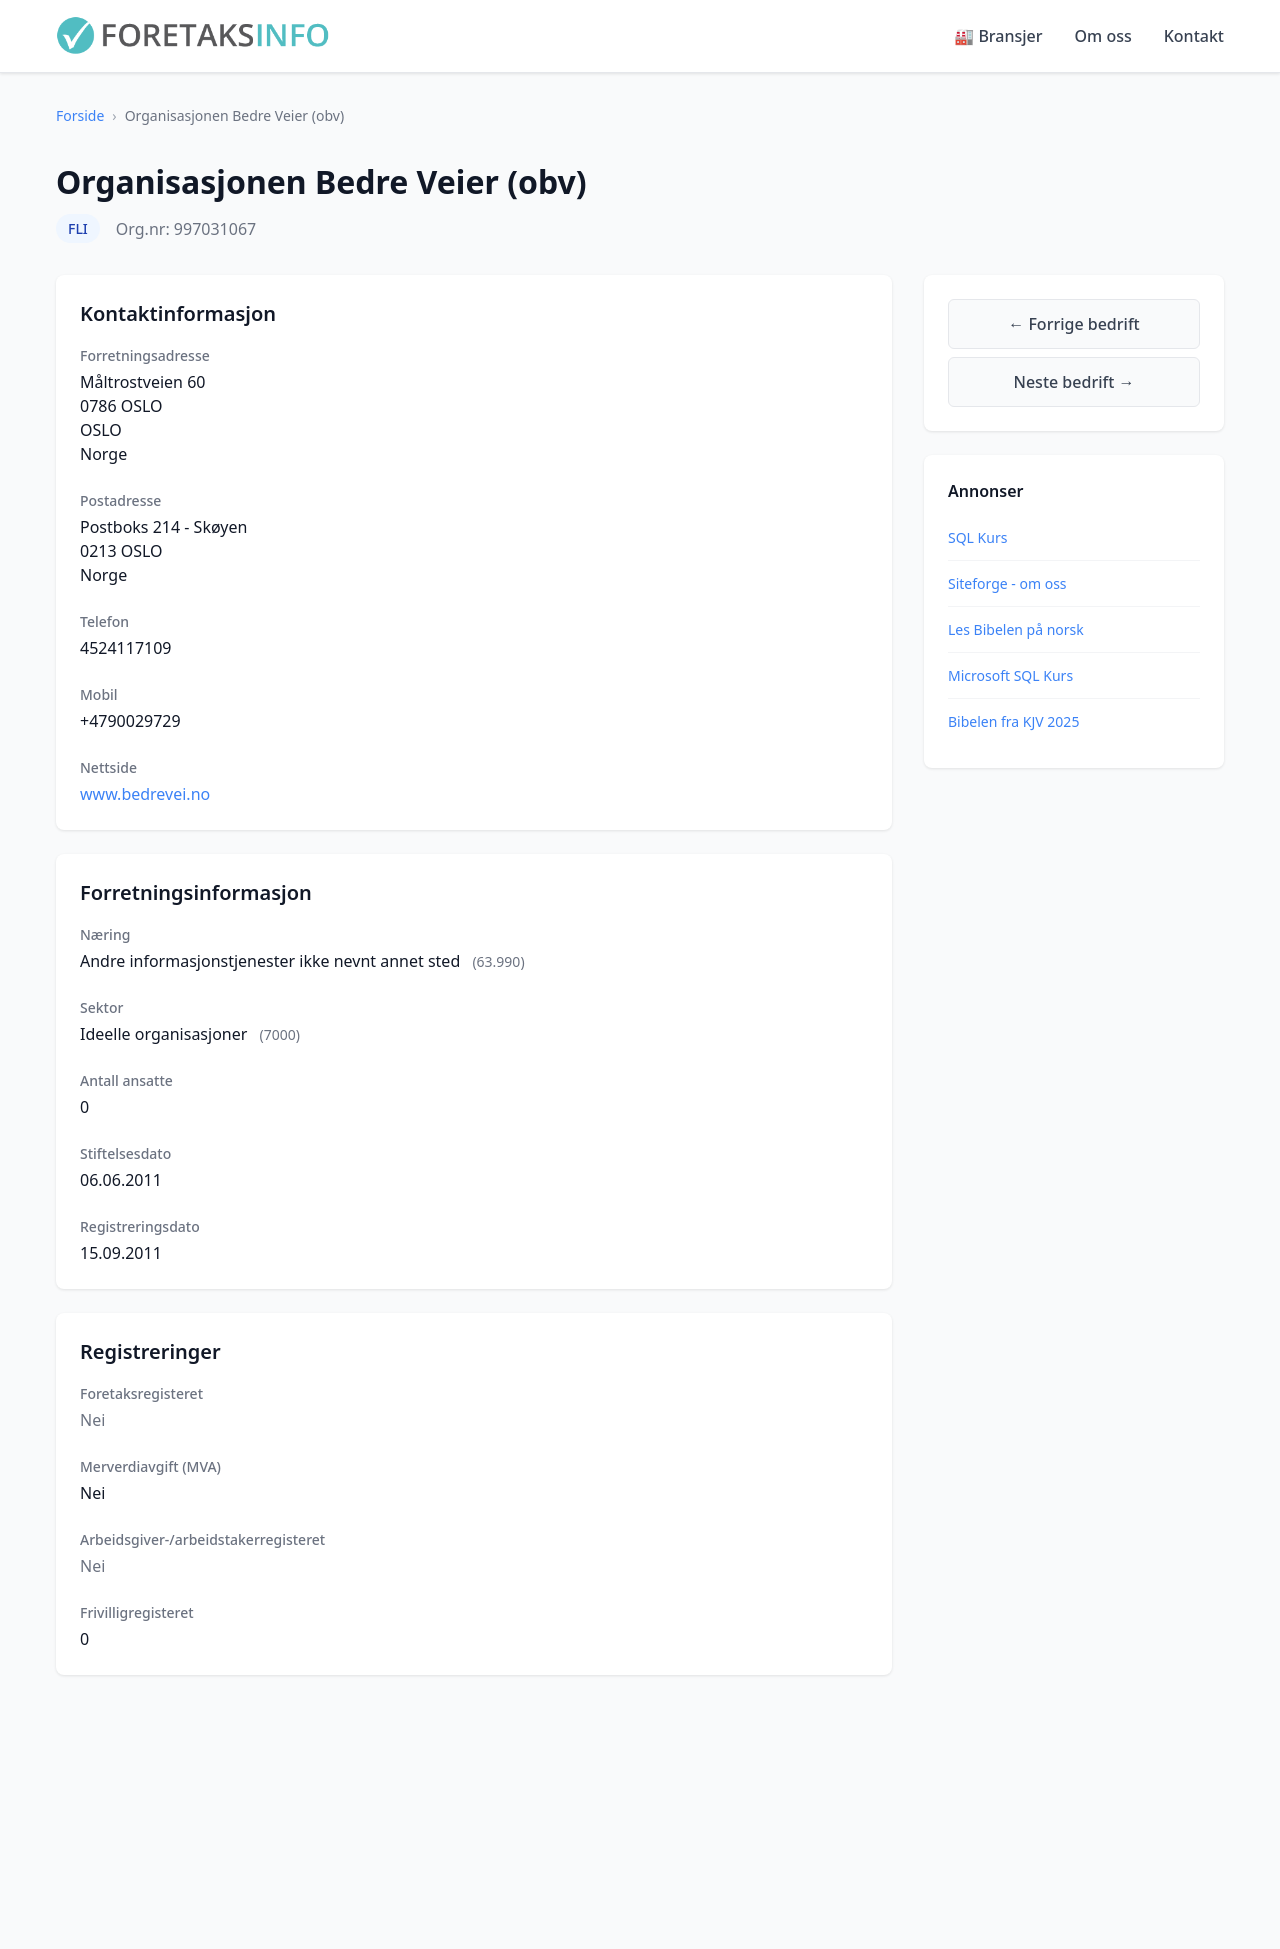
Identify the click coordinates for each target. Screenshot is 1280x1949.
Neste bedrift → (1074, 382)
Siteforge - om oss (1007, 583)
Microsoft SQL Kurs (1010, 675)
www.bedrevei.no (145, 794)
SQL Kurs (977, 537)
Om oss (1103, 36)
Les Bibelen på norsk (1016, 629)
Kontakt (1194, 36)
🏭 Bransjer (998, 36)
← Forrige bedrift (1073, 324)
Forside (80, 115)
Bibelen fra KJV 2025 (1013, 721)
